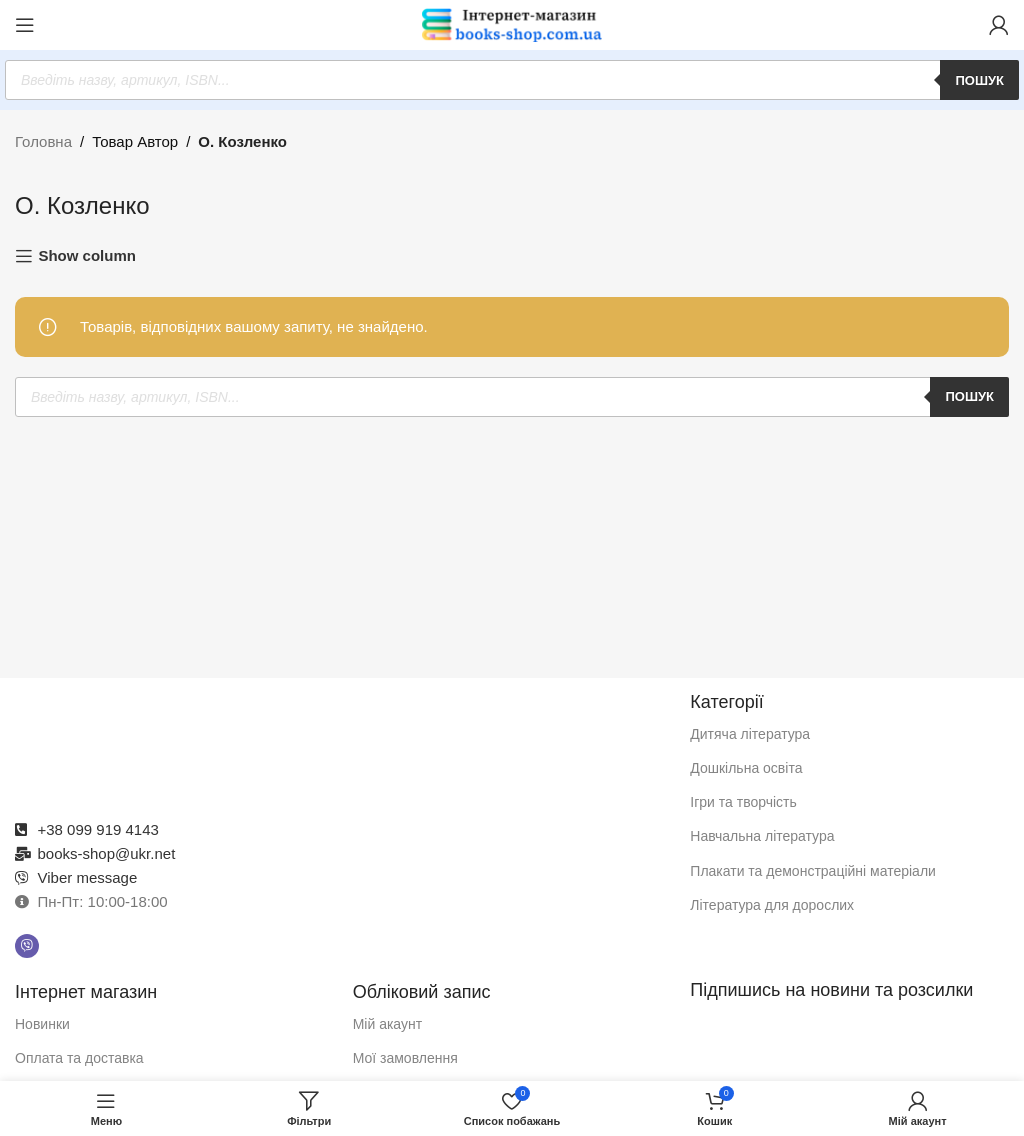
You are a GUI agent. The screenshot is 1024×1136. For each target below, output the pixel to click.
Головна (43, 141)
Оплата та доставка (79, 1058)
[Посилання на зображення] (343, 741)
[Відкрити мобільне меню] (25, 25)
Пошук (979, 80)
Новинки (42, 1024)
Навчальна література (762, 836)
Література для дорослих (772, 905)
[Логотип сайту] (512, 23)
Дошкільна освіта (746, 768)
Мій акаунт (387, 1024)
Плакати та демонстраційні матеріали (813, 871)
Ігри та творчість (743, 802)
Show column (87, 255)
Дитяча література (750, 734)
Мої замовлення (405, 1058)
